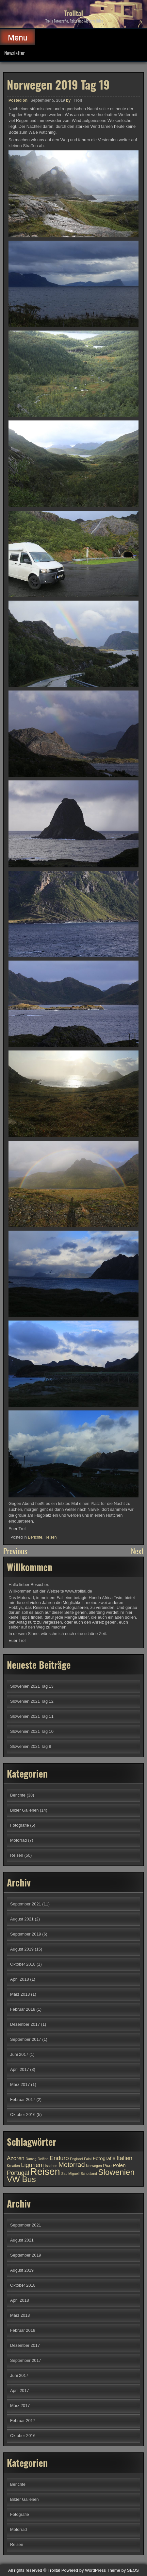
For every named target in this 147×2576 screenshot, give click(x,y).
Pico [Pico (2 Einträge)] (107, 2165)
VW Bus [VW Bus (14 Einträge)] (21, 2179)
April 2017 (19, 2069)
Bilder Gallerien (24, 1810)
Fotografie (19, 1825)
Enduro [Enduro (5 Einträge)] (59, 2158)
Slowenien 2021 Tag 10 (32, 1731)
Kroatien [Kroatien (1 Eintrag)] (13, 2166)
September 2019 (25, 1934)
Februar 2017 (22, 2099)
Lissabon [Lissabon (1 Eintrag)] (50, 2166)
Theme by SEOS (123, 2570)
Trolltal (73, 13)
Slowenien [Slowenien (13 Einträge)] (116, 2172)
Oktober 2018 (23, 1964)
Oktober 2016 (23, 2114)
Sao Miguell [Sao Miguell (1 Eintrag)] (70, 2173)
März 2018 (20, 1994)
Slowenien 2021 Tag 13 (32, 1686)
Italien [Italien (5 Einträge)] (125, 2158)
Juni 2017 (19, 2054)
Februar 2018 (22, 2009)
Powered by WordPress (83, 2570)
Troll (78, 98)
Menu (17, 37)
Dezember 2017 (25, 2024)
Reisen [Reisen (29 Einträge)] (45, 2171)
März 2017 (20, 2084)
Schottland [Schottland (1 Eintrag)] (89, 2173)
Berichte (35, 1535)
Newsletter (14, 53)
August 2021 (22, 1919)
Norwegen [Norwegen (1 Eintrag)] (94, 2166)
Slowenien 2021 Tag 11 (32, 1716)
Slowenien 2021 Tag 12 (32, 1701)
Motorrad (18, 1840)
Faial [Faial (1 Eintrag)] (87, 2159)
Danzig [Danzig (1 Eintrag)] (30, 2159)
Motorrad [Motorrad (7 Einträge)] (71, 2164)
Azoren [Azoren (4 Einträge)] (15, 2158)
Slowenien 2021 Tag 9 (30, 1746)
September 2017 (25, 2039)
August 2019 (22, 1949)
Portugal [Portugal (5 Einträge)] (18, 2172)
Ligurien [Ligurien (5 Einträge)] (31, 2164)
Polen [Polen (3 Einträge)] (119, 2165)
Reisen (50, 1535)
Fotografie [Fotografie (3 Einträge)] (104, 2158)
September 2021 (25, 1904)
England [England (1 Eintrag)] (76, 2159)
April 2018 (19, 1979)
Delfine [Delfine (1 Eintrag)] (43, 2159)
